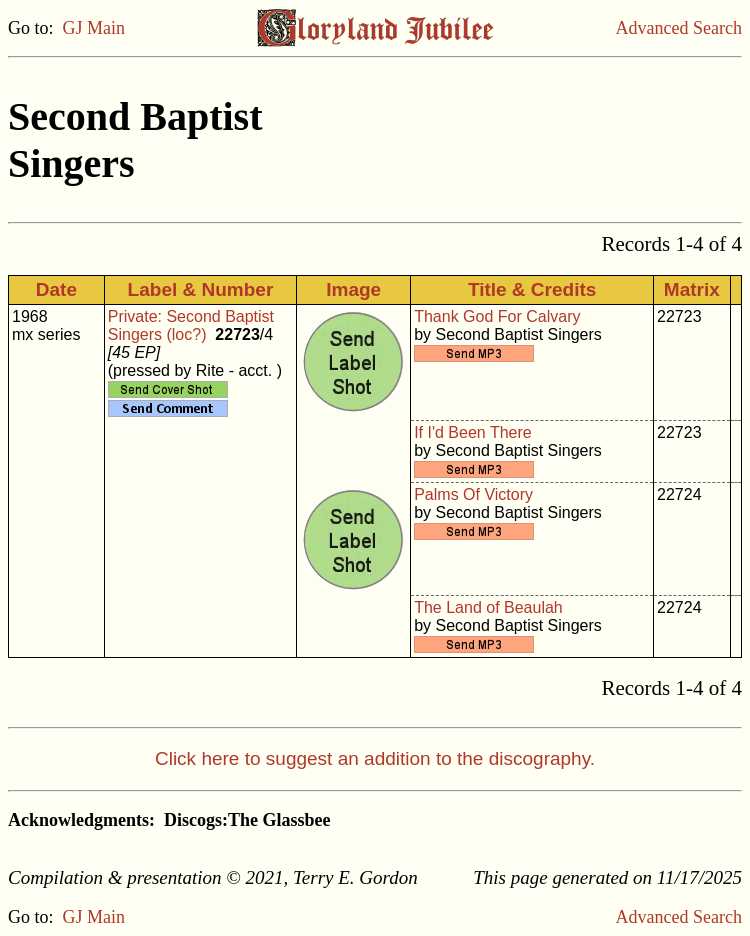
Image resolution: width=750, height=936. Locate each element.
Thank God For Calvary (497, 316)
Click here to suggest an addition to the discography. (375, 758)
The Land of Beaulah (488, 607)
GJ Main (94, 28)
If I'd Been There (473, 432)
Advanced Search (679, 28)
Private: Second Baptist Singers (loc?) (191, 325)
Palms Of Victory (473, 494)
